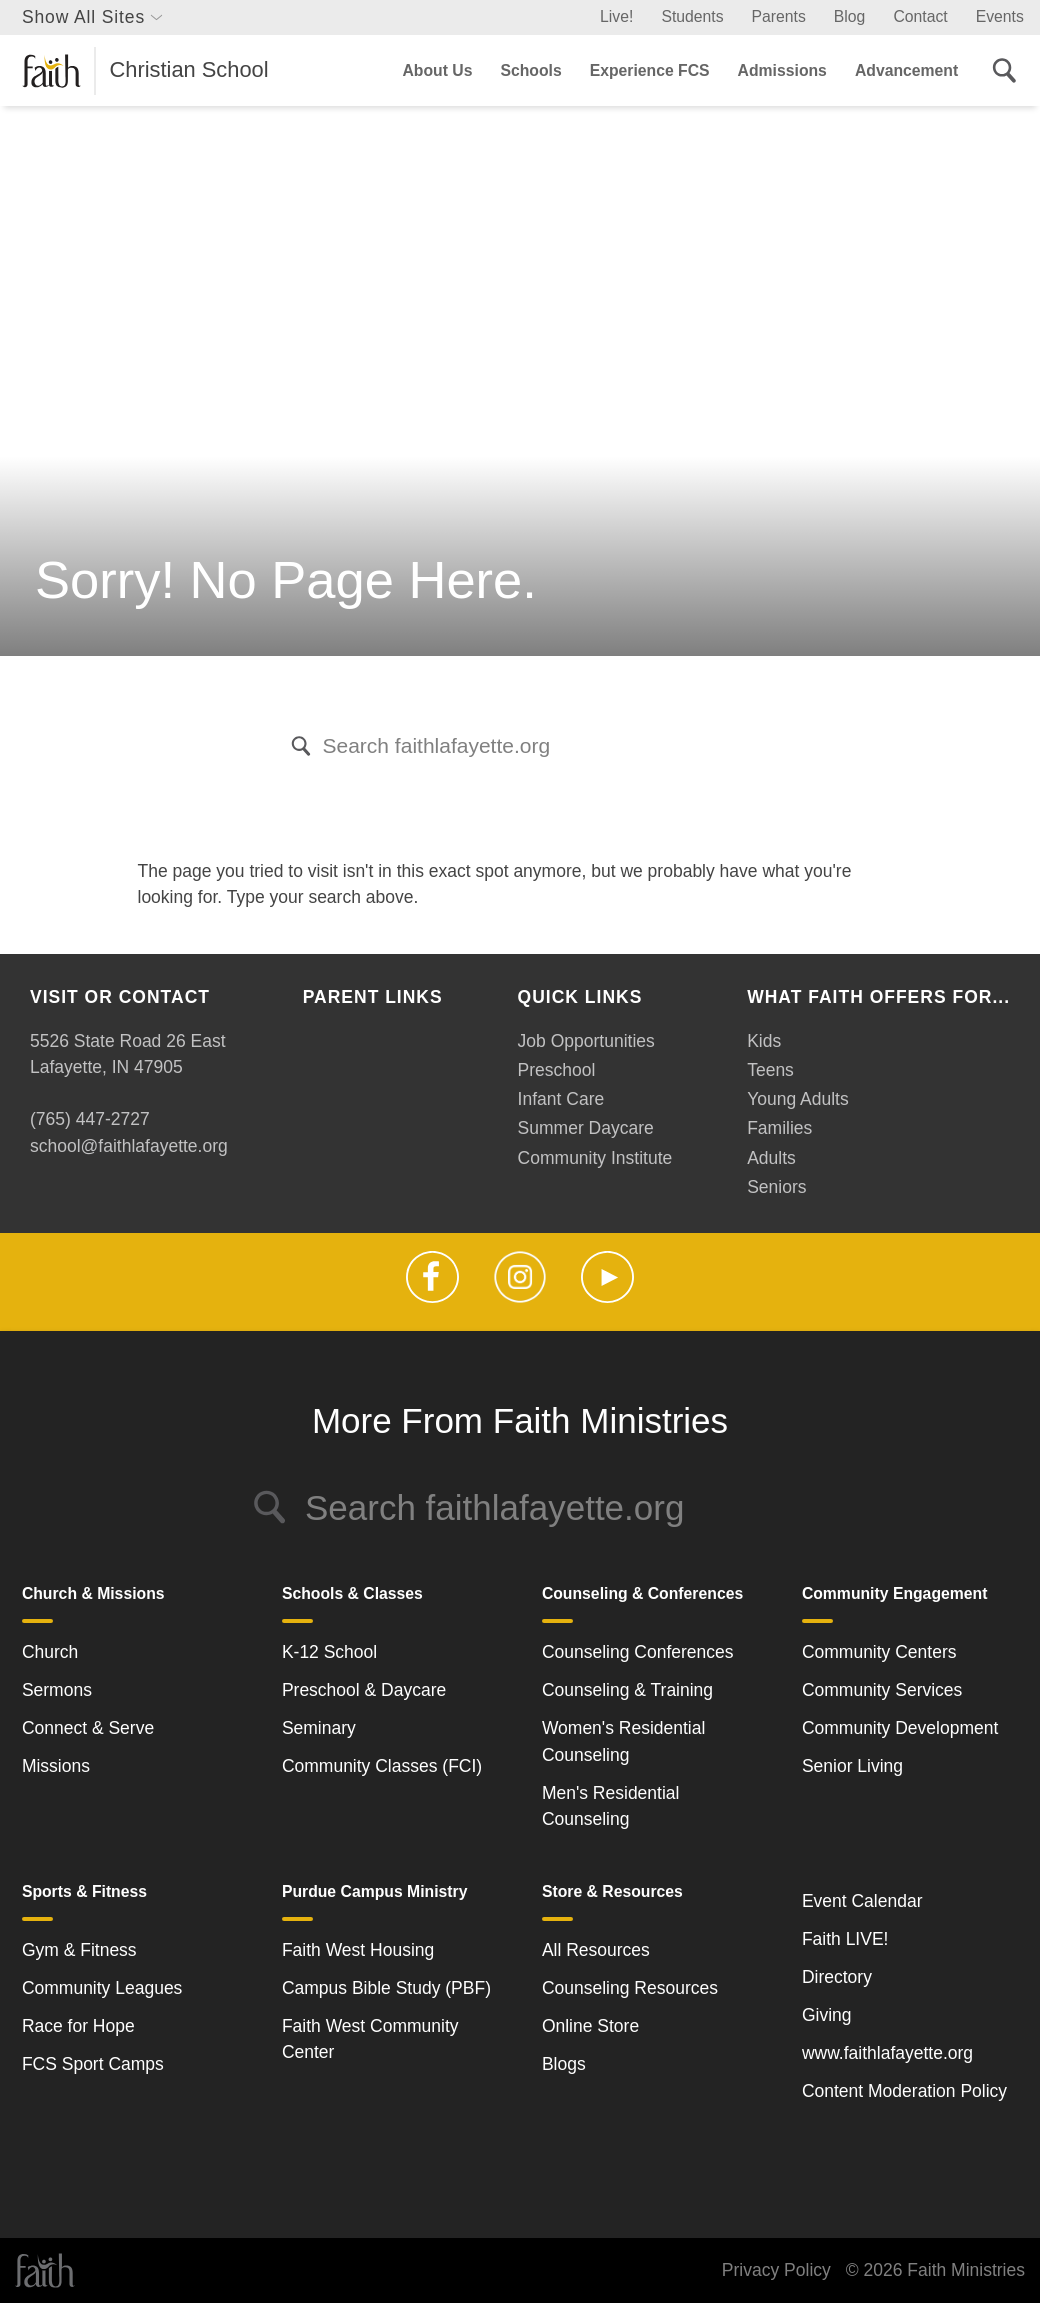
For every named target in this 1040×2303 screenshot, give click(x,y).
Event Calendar (862, 1901)
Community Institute (595, 1158)
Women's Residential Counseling (624, 1741)
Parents (779, 16)
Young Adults (798, 1099)
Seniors (776, 1187)
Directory (837, 1977)
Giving (827, 2015)
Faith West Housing (358, 1950)
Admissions (782, 70)
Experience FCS (650, 70)
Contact (920, 16)
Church (50, 1652)
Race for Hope (78, 2026)
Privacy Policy (776, 2270)
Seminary (319, 1728)
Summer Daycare (586, 1128)
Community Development (900, 1728)
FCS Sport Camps (93, 2064)
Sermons (57, 1690)
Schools (530, 70)
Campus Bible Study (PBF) (386, 1988)
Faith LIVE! (845, 1939)
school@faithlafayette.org (129, 1146)
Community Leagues (102, 1988)
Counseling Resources (630, 1988)
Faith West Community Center (370, 2039)
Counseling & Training (627, 1690)
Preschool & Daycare (364, 1690)
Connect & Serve (88, 1728)
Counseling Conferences (638, 1652)
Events (1000, 16)
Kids (764, 1041)
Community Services (882, 1690)
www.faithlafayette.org (887, 2053)
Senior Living (852, 1766)
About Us (437, 70)
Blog (850, 16)
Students (692, 16)
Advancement (906, 70)
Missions (56, 1766)
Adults (771, 1158)
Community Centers (879, 1652)
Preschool (557, 1070)
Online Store (590, 2026)
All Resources (596, 1950)
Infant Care (561, 1099)
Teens (770, 1070)
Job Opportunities (586, 1041)
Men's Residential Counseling (611, 1806)
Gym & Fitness (79, 1950)
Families (779, 1128)
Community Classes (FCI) (382, 1766)
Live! (616, 16)
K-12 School (329, 1652)
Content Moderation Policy (904, 2091)
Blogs (564, 2064)
